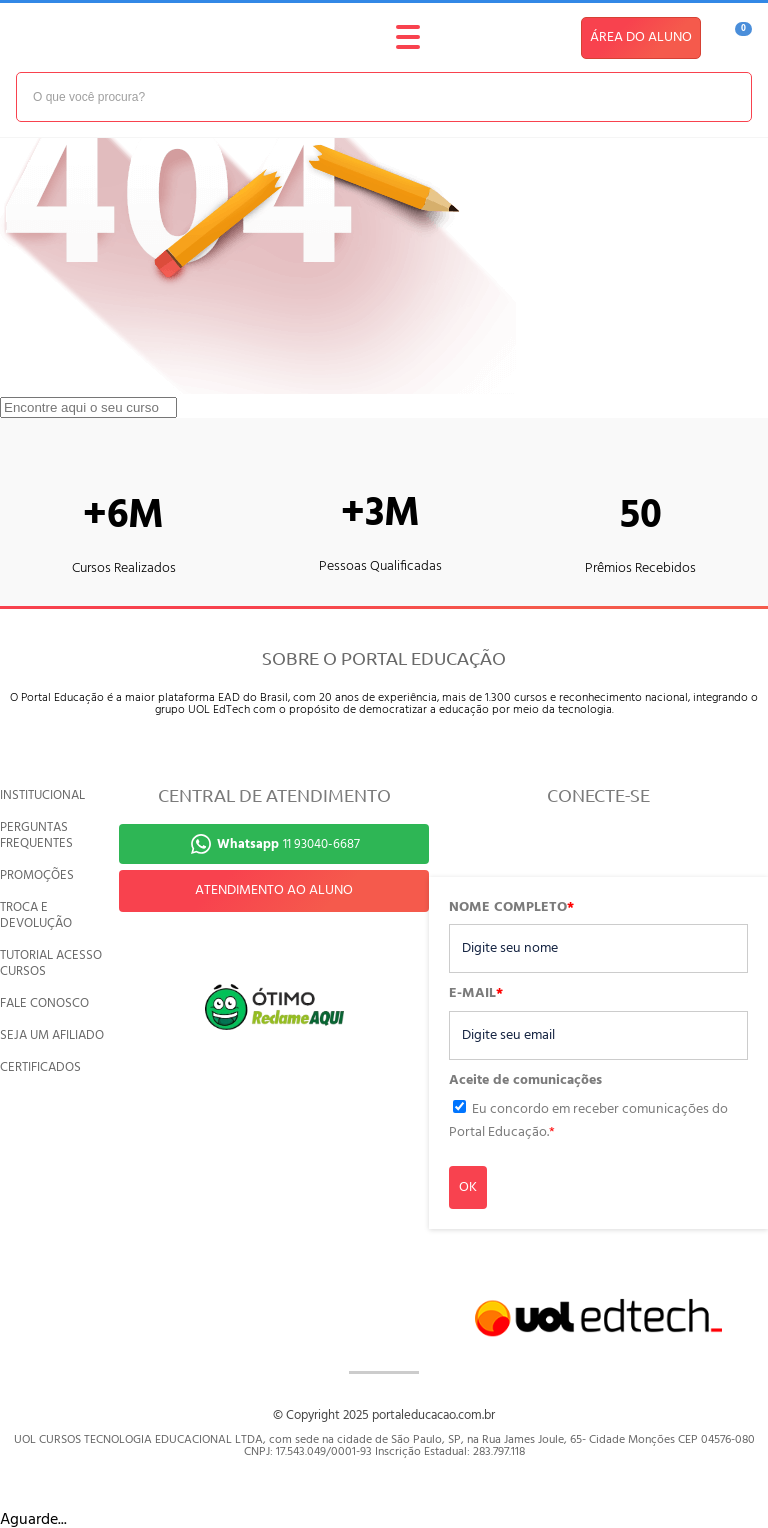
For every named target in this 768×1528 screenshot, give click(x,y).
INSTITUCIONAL (42, 795)
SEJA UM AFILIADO (52, 1035)
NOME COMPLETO (511, 908)
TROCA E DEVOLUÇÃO (36, 915)
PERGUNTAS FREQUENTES (36, 835)
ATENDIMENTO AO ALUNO (274, 890)
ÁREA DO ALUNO (641, 37)
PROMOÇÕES (37, 875)
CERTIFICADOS (40, 1067)
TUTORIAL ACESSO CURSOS (51, 963)
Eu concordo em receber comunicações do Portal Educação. (588, 1120)
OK (468, 1187)
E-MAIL (476, 994)
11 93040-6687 (288, 844)
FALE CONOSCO (44, 1003)
